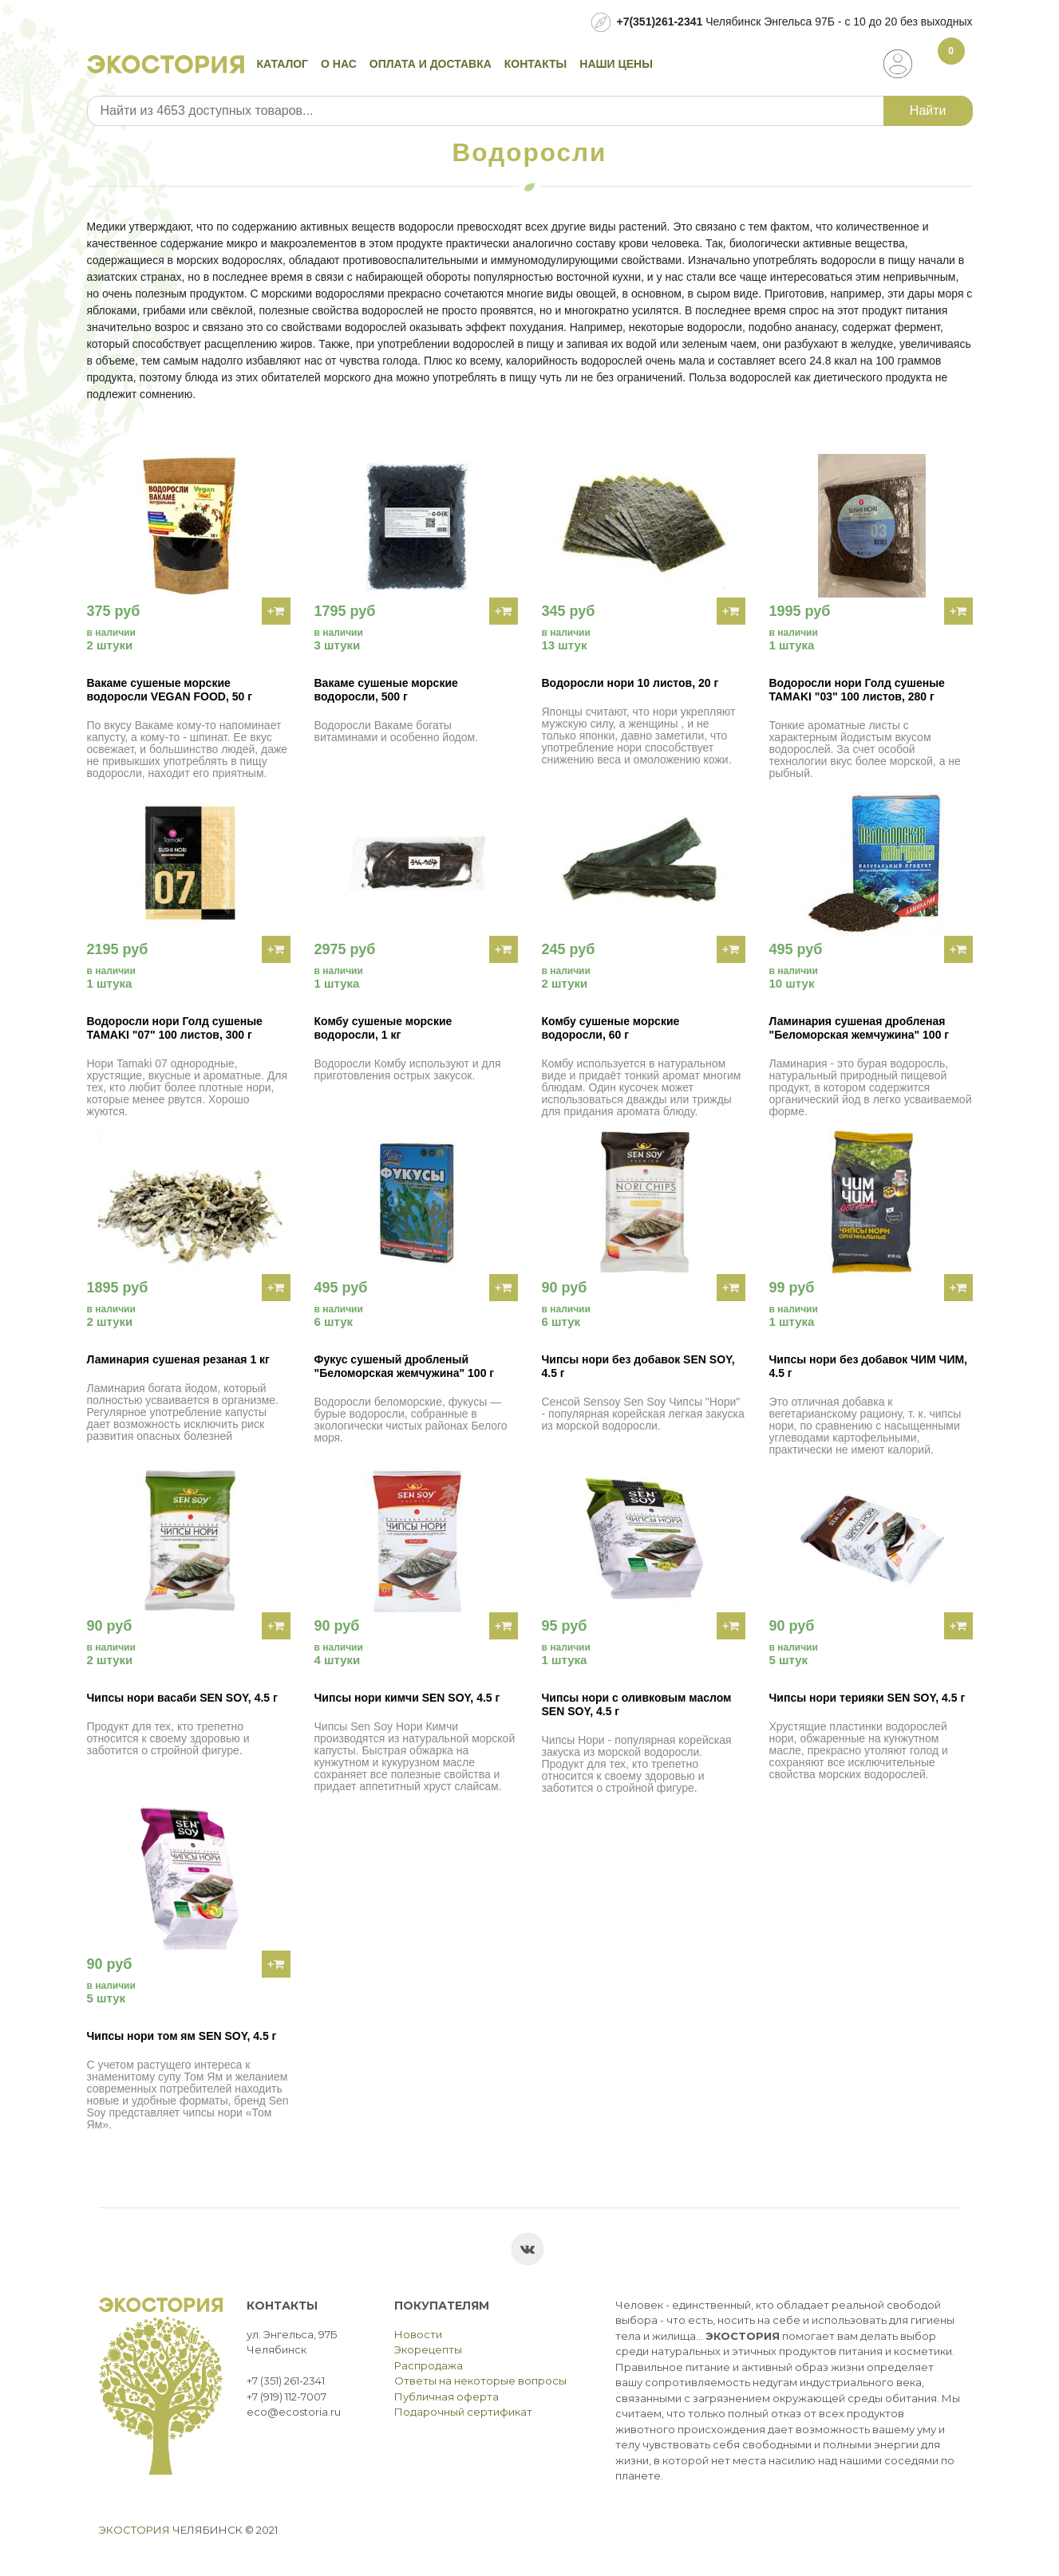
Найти (928, 110)
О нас (339, 63)
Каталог (283, 63)
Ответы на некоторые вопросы (480, 2380)
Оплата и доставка (430, 63)
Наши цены (616, 63)
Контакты (535, 63)
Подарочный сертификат (463, 2411)
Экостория (134, 2529)
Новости (418, 2334)
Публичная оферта (446, 2396)
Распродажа (428, 2365)
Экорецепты (428, 2349)
